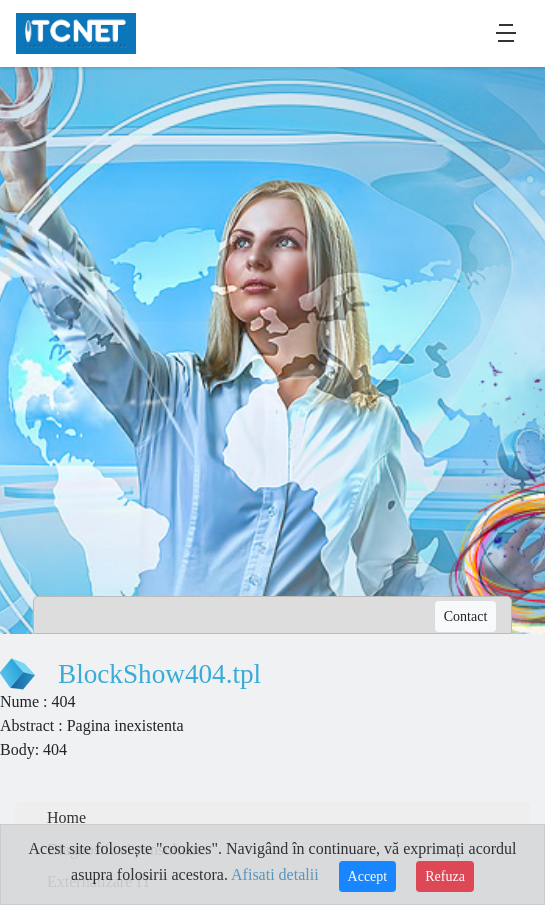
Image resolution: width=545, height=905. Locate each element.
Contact (466, 616)
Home (66, 817)
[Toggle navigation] (506, 33)
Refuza (445, 876)
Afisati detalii (275, 874)
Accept (368, 876)
